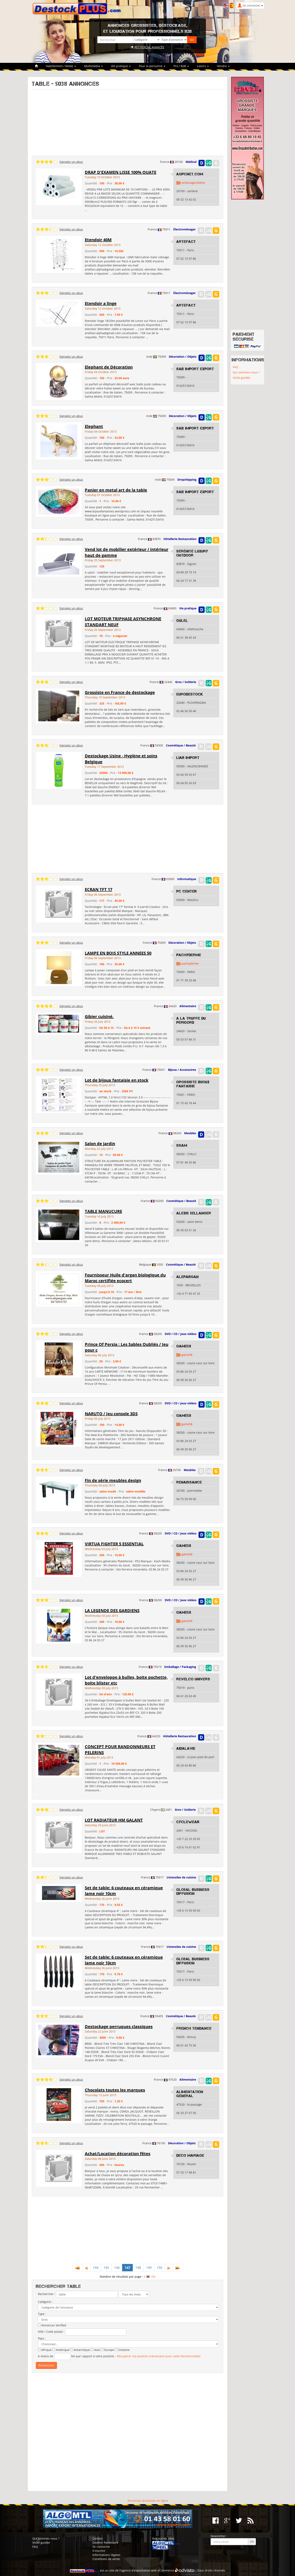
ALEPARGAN (187, 1277)
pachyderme (190, 963)
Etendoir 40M (98, 239)
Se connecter (101, 2547)
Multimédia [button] (93, 66)
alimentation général (189, 2094)
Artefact (186, 242)
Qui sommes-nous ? (246, 372)
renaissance (189, 1482)
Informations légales (106, 2555)
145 (106, 2267)
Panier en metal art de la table (116, 490)
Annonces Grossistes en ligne (147, 2501)
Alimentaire (187, 1006)
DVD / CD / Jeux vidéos (180, 1334)
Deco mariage (190, 2155)
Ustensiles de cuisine (181, 1877)
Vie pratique (187, 608)
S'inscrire (98, 2551)
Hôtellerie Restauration (179, 539)
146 (117, 2267)
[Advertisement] (127, 121)
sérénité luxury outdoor (192, 553)
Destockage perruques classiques (119, 2026)
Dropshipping (186, 479)
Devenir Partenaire (105, 2542)
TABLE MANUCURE (103, 1211)
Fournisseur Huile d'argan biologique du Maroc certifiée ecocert (125, 1278)
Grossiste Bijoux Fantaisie (193, 1084)
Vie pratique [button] (121, 66)
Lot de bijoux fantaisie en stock (116, 1080)
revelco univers (193, 1679)
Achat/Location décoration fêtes (117, 2153)
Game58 (183, 1346)
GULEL (182, 621)
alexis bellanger (193, 1213)
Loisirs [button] (203, 66)
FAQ (235, 367)
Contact (97, 2538)
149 (149, 2267)
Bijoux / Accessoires (182, 1070)
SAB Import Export (195, 369)
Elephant (94, 426)
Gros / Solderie (185, 682)
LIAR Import (188, 758)
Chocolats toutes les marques (115, 2090)
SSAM (181, 1145)
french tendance (194, 2028)
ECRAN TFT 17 (98, 889)
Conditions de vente (106, 2559)
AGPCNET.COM (189, 174)
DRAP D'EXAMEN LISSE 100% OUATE (120, 172)
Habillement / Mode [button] (61, 66)
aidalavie (185, 1748)
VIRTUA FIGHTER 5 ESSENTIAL (114, 1544)
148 (138, 2267)
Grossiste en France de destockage (120, 692)
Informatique (186, 879)
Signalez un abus (71, 162)
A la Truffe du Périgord (191, 1020)
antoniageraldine (193, 183)
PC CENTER (186, 891)
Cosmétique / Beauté (181, 745)
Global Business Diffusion (193, 1892)
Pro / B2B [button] (181, 66)
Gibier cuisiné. (99, 1016)
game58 (187, 1355)
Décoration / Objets (182, 356)
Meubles (190, 1133)
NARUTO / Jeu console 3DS (111, 1413)
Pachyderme (188, 955)
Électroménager (184, 229)
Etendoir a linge (101, 303)
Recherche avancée (147, 47)
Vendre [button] (223, 66)
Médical (191, 162)
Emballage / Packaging (180, 1667)
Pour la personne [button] (152, 66)
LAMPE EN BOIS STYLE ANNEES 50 (118, 953)
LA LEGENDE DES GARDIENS (112, 1610)
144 (95, 2267)
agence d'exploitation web (139, 2571)
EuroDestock (189, 694)
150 (159, 2267)
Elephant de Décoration (109, 367)
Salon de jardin (100, 1143)
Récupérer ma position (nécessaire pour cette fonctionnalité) (158, 2356)
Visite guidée (241, 378)
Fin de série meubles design (113, 1480)
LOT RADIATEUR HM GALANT (114, 1820)
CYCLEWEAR (188, 1822)
